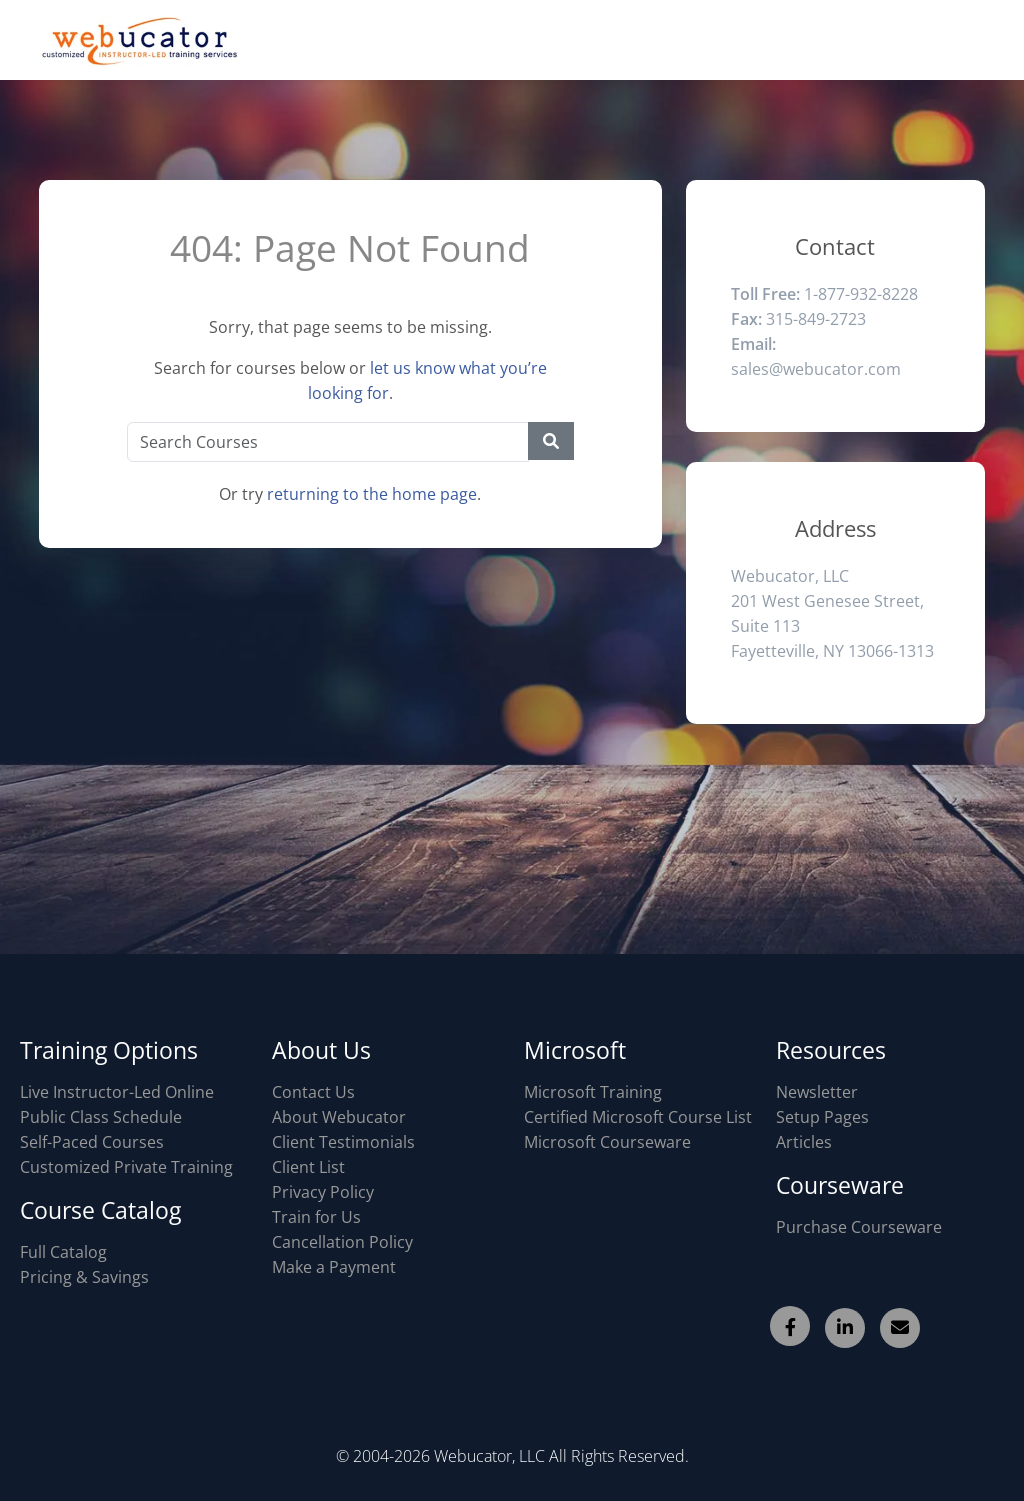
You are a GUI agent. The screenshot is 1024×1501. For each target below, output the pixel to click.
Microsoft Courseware (607, 1142)
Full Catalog (63, 1252)
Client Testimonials (343, 1142)
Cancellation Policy (342, 1242)
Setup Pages (822, 1117)
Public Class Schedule (101, 1117)
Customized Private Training (126, 1167)
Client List (308, 1167)
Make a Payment (334, 1267)
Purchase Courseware (859, 1227)
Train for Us (316, 1217)
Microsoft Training (593, 1092)
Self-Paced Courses (92, 1142)
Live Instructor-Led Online (117, 1092)
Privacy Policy (323, 1192)
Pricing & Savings (84, 1277)
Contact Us (313, 1092)
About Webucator (339, 1117)
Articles (804, 1142)
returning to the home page (372, 494)
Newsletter (817, 1092)
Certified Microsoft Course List (638, 1117)
